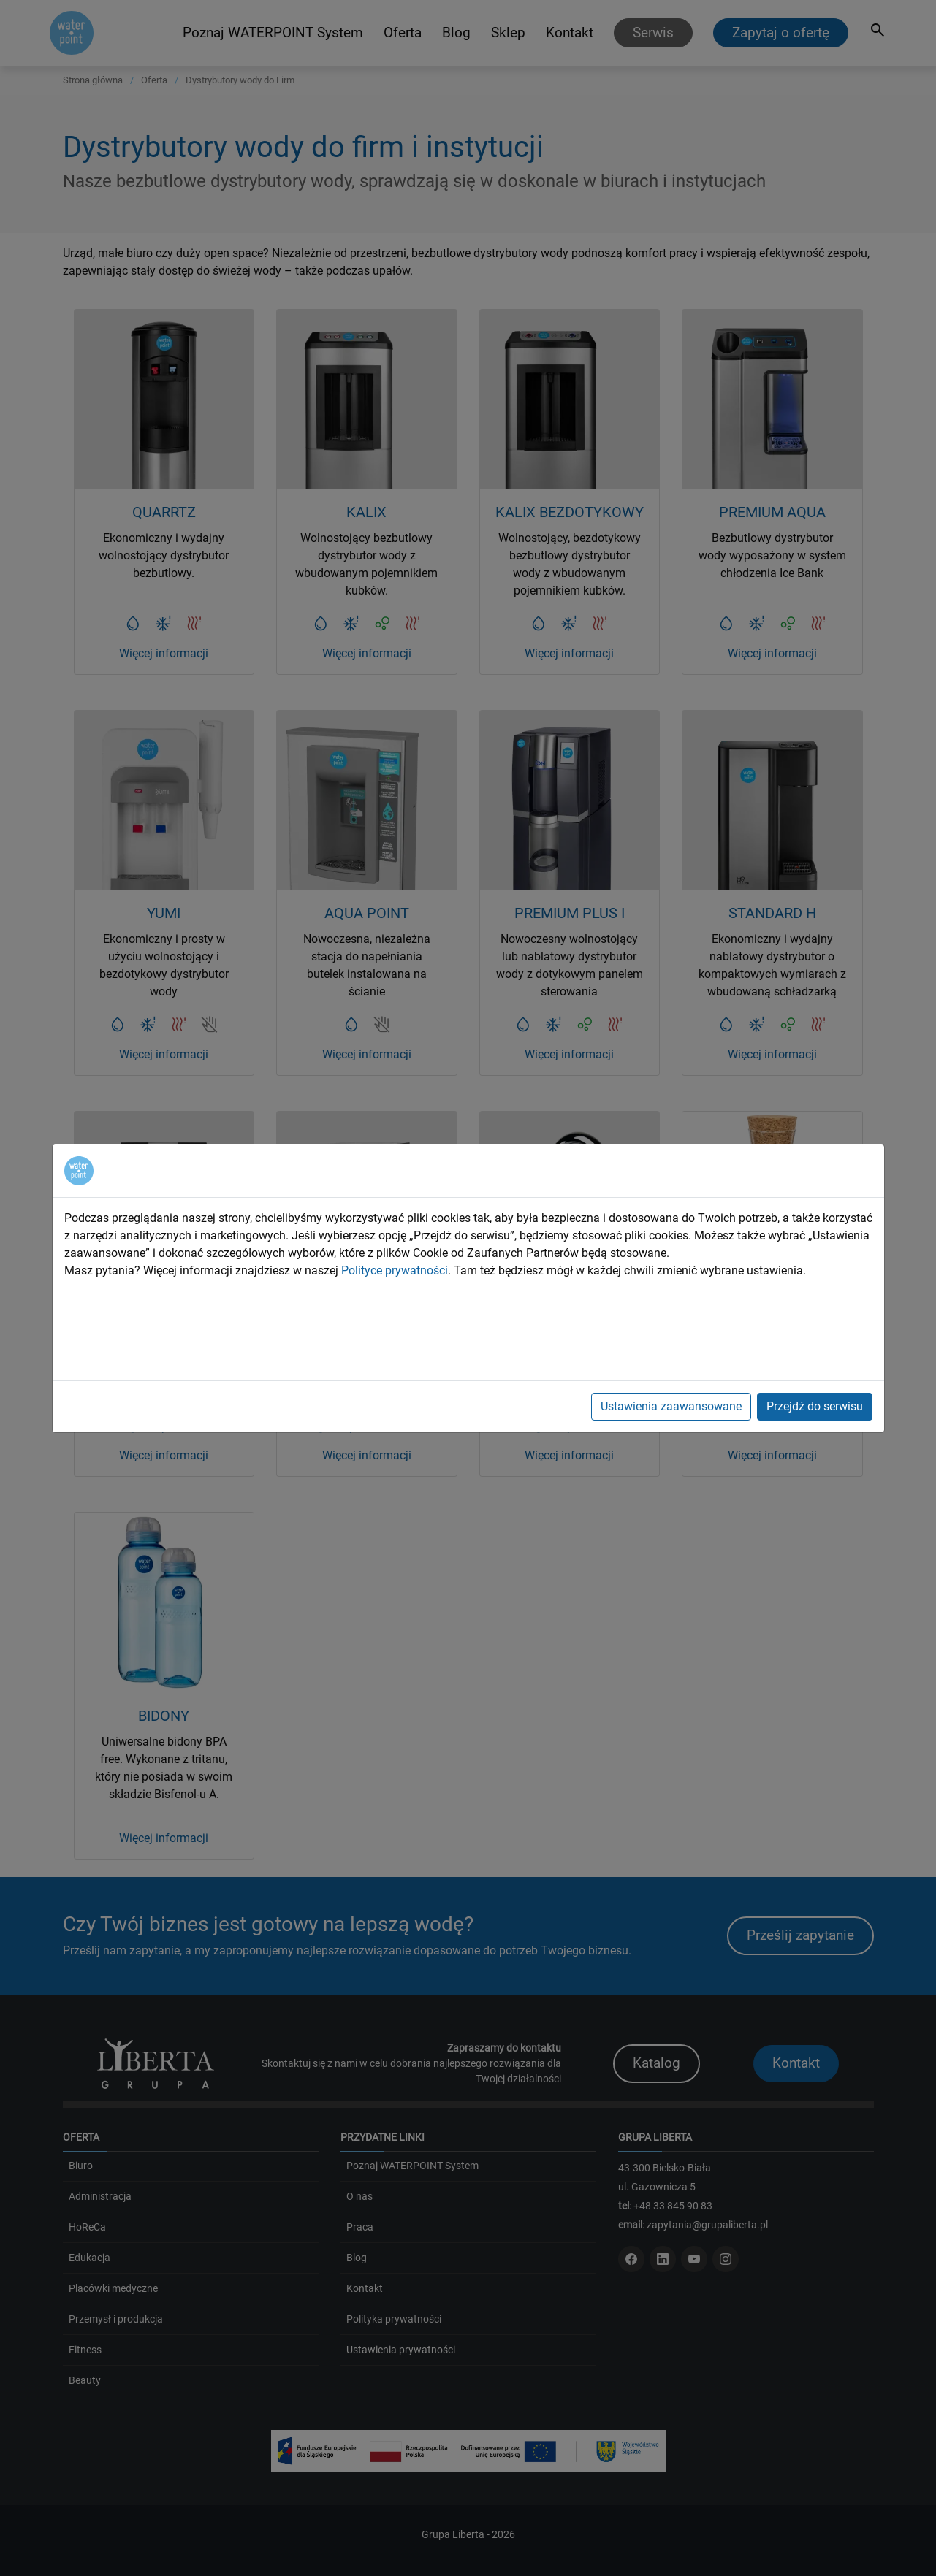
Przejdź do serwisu (814, 1406)
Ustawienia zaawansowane (671, 1406)
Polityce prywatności (394, 1270)
